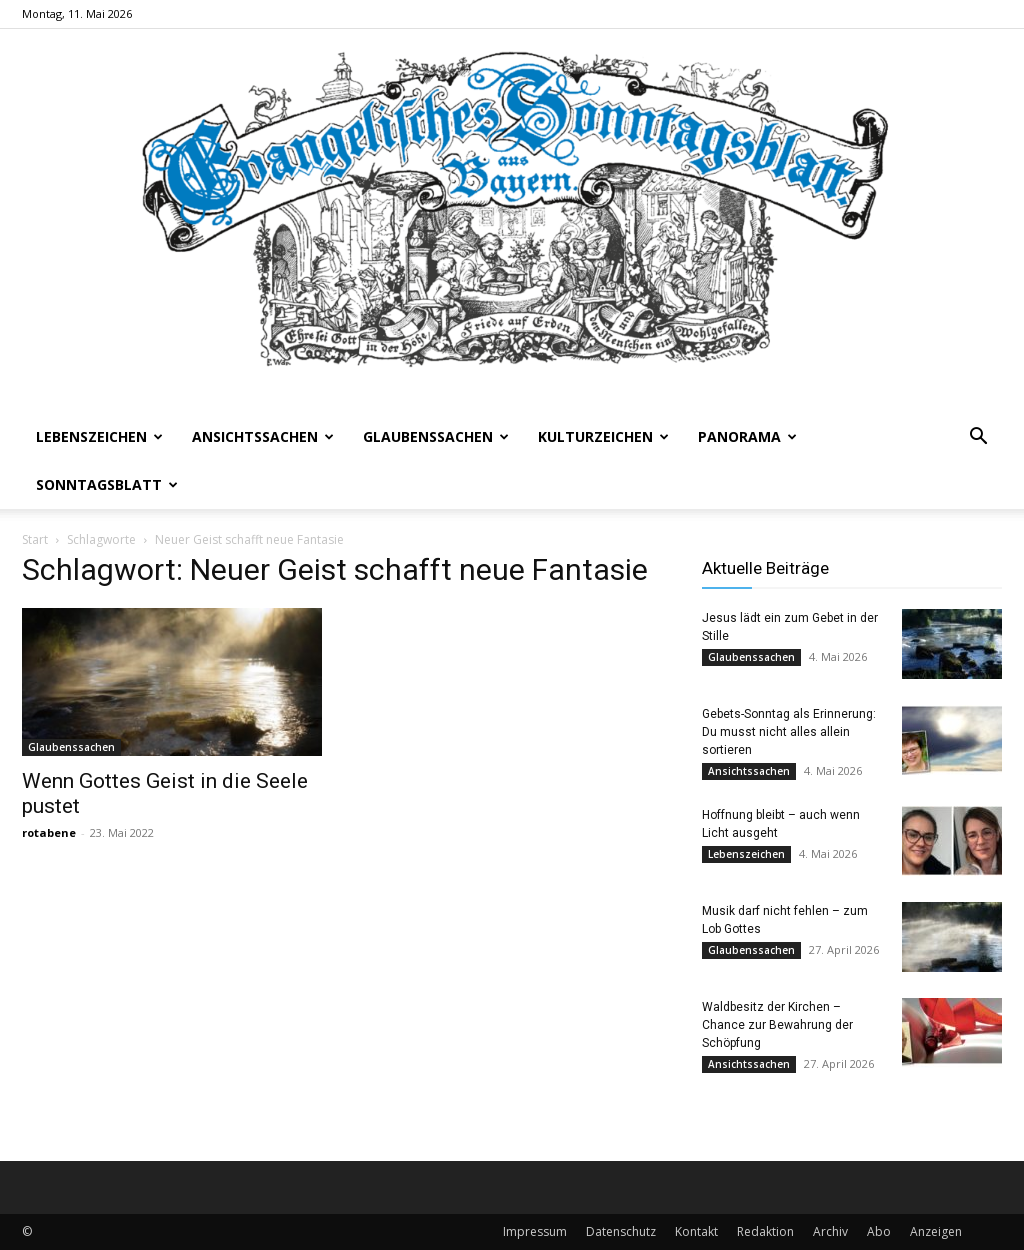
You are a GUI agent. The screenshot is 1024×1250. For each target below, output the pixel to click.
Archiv (830, 1231)
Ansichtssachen (263, 436)
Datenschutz (621, 1231)
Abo (879, 1231)
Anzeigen (936, 1231)
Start (35, 539)
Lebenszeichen (99, 436)
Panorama (747, 436)
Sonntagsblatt (107, 484)
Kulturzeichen (603, 436)
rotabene (49, 832)
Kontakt (696, 1231)
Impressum (535, 1231)
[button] (978, 438)
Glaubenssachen (436, 436)
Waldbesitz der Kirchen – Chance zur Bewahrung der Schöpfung (777, 1025)
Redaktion (765, 1231)
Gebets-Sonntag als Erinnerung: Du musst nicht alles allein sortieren (789, 732)
